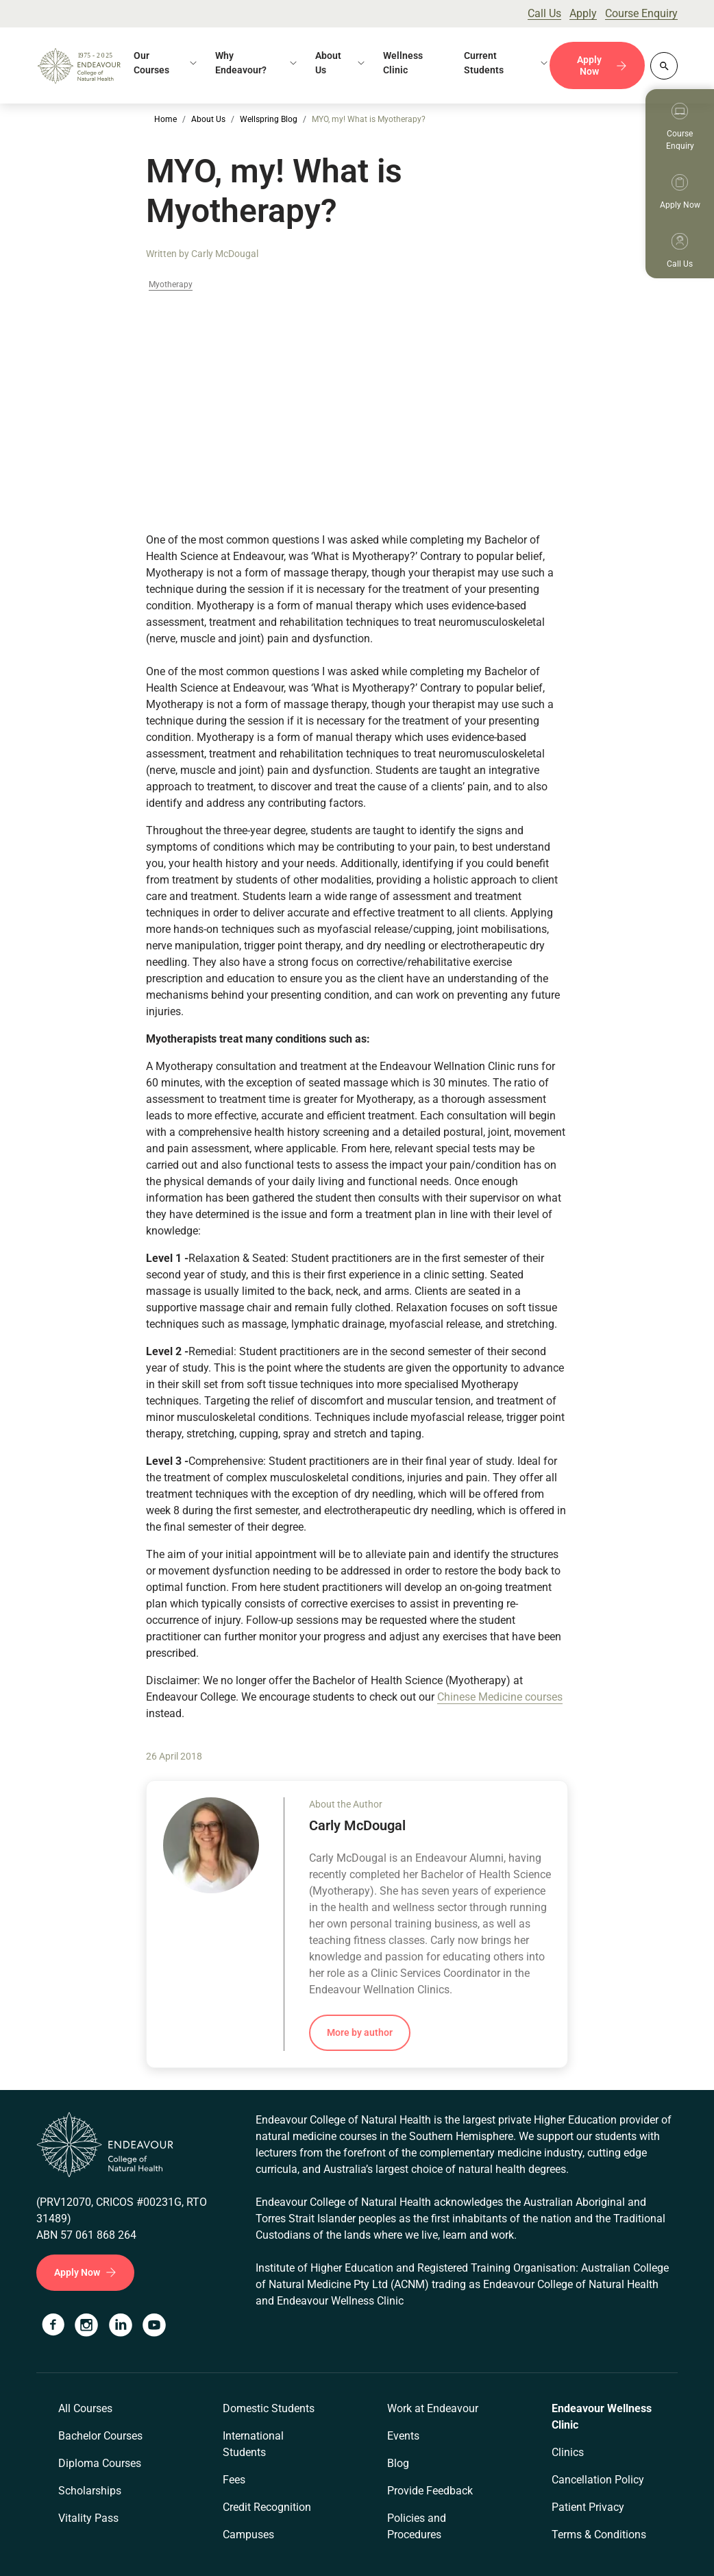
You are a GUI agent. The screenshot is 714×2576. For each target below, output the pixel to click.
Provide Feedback (430, 2490)
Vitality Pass (88, 2518)
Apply (583, 13)
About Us (328, 62)
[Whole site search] (664, 66)
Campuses (248, 2534)
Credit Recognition (267, 2507)
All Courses (85, 2408)
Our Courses (151, 62)
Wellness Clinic (403, 62)
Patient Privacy (588, 2507)
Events (403, 2435)
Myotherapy (171, 284)
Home (165, 119)
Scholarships (89, 2490)
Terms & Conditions (599, 2534)
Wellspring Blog (268, 119)
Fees (234, 2479)
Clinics (568, 2452)
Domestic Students (269, 2408)
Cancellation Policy (598, 2479)
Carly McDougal (224, 253)
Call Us (544, 13)
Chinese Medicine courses (500, 1696)
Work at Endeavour (432, 2408)
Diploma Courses (99, 2463)
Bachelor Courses (100, 2435)
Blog (398, 2463)
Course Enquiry (641, 13)
